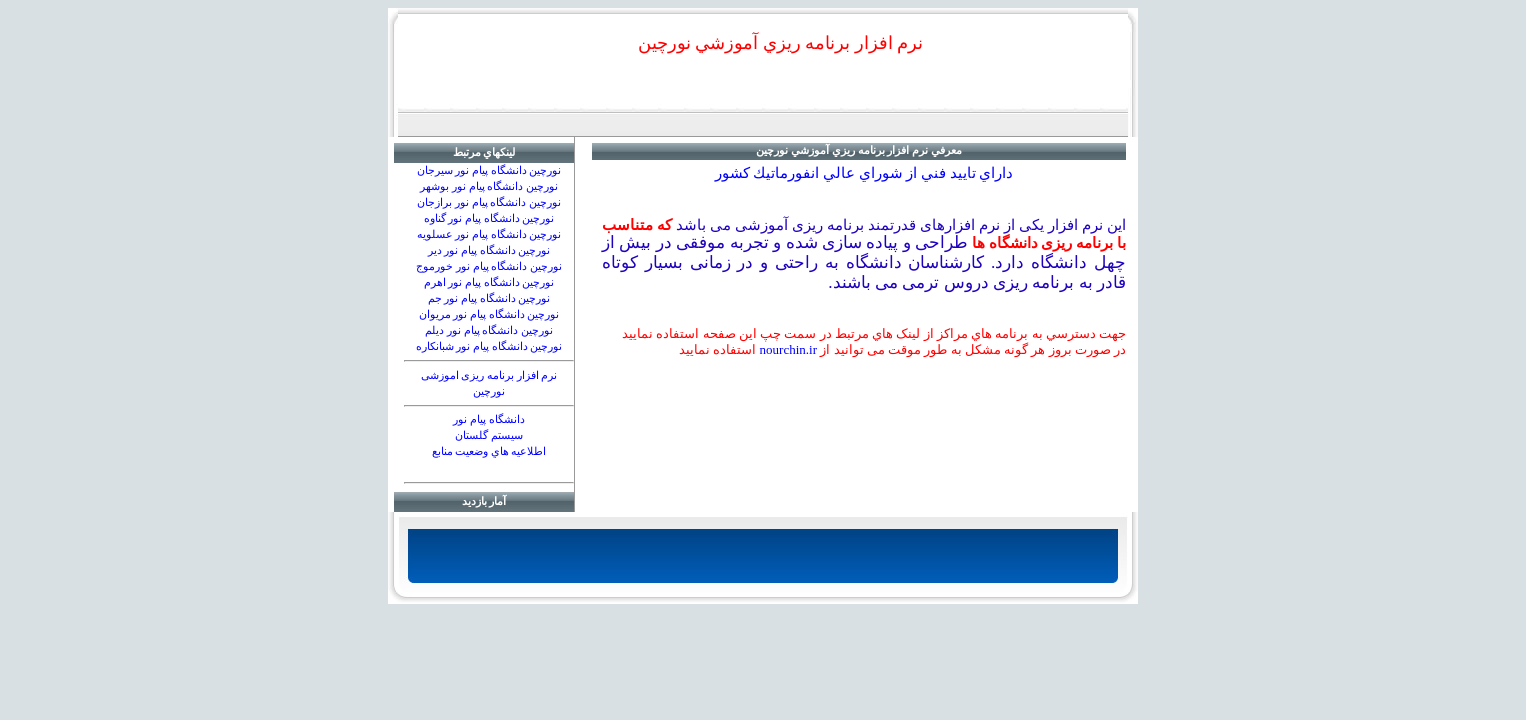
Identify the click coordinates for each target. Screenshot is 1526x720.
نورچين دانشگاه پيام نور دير (489, 250)
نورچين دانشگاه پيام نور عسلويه (489, 234)
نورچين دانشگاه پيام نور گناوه (489, 218)
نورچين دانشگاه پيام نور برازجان (489, 202)
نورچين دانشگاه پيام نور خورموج (489, 266)
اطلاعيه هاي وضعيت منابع (489, 451)
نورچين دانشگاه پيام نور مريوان (489, 314)
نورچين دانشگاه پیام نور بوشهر (489, 186)
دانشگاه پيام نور (488, 419)
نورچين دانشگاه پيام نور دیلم (489, 330)
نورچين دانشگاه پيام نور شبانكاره (489, 346)
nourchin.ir (788, 349)
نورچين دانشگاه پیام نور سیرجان (489, 170)
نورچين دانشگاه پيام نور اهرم (489, 282)
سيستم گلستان (489, 435)
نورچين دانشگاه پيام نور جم (489, 298)
